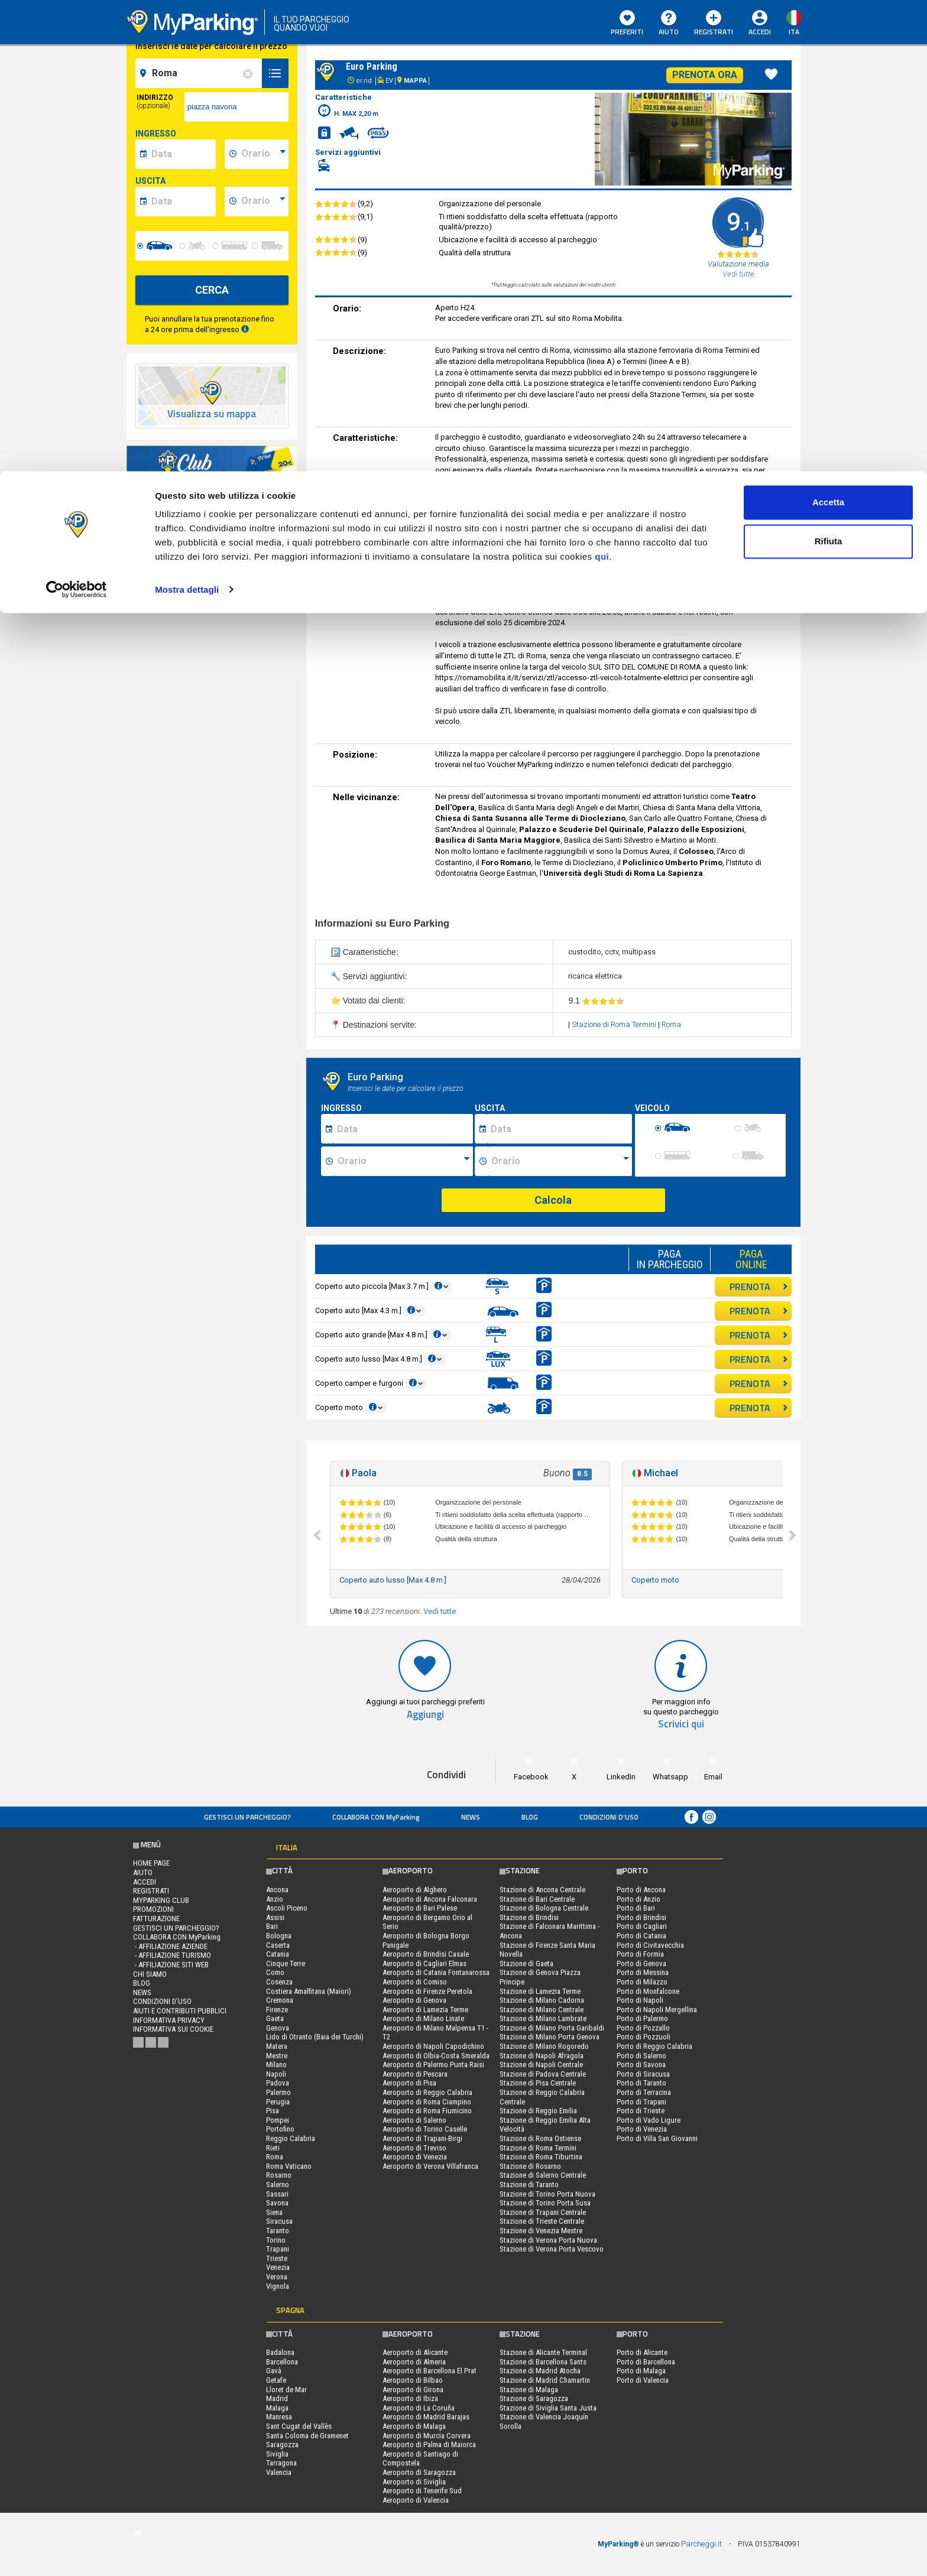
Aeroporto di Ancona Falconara (430, 1899)
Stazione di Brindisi (529, 1917)
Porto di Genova (641, 1963)
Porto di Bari (636, 1907)
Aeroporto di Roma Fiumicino (427, 2110)
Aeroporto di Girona (413, 2389)
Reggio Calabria (290, 2138)
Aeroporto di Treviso (414, 2147)
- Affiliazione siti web (171, 1964)
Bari (272, 1926)
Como (275, 1972)
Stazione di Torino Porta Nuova (547, 2194)
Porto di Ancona (641, 1889)
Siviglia (277, 2454)
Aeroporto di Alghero (415, 1889)
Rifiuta (828, 70)
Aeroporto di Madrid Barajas (426, 2416)
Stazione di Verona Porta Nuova (548, 2240)
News (470, 1817)
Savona (277, 2202)
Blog (529, 1817)
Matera (276, 2046)
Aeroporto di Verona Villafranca (430, 2166)
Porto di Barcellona (646, 2361)
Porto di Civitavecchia (650, 1945)
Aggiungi (425, 1714)
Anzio (274, 1899)
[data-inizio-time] (263, 154)
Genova (277, 2027)
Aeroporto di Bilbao (413, 2380)
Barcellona (282, 2361)
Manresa (279, 2416)
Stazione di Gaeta (526, 1963)
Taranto (277, 2230)
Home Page (151, 1863)
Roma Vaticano (289, 2166)
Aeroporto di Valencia (416, 2500)
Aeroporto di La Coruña (419, 2407)
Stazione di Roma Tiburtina (541, 2156)
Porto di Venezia (642, 2129)
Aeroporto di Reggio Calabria (427, 2092)
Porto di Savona (641, 2064)
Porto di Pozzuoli (643, 2036)
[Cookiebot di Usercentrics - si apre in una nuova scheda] (76, 118)
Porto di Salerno (641, 2055)
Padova (277, 2082)
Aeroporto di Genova (414, 2000)
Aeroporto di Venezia (415, 2156)
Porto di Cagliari (642, 1926)
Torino (276, 2240)
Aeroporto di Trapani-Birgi (422, 2138)
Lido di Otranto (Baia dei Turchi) (315, 2036)
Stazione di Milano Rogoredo (544, 2046)
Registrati (151, 1890)
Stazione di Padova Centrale (543, 2074)
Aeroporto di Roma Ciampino (427, 2101)
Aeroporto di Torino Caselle (425, 2129)
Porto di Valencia (643, 2380)
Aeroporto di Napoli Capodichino (433, 2046)
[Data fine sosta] (559, 1129)
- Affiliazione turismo (172, 1955)
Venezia (278, 2267)
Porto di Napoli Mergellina (657, 2009)
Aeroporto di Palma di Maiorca (429, 2444)
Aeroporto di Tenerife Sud (422, 2490)
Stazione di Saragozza (534, 2398)
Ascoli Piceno (286, 1907)
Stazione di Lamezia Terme (540, 1991)
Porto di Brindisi (641, 1917)
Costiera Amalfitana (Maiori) (308, 1991)
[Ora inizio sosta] (403, 1161)
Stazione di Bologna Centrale (544, 1907)
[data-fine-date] (182, 201)
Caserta (278, 1945)
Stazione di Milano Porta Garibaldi (552, 2027)
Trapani (277, 2248)
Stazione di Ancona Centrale (542, 1889)
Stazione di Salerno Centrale (543, 2175)
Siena (274, 2212)
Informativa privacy (169, 2020)
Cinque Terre (285, 1963)
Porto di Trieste (641, 2110)
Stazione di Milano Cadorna (542, 2000)
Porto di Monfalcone (648, 1991)
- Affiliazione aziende (170, 1946)
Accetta (828, 31)
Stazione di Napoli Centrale (541, 2064)
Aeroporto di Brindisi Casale (426, 1954)
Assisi (275, 1917)
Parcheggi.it (701, 2543)
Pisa (272, 2110)
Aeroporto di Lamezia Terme (425, 2009)
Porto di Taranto (641, 2082)
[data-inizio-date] (182, 154)
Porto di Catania (641, 1935)
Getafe (276, 2380)
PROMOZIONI (153, 1909)
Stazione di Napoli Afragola (542, 2055)
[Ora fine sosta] (560, 1161)
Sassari (277, 2194)
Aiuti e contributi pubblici (179, 2010)
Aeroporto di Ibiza (410, 2398)
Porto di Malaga (641, 2370)
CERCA (212, 290)
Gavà (273, 2370)
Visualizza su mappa (211, 414)
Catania (277, 1954)
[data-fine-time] (263, 201)
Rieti (273, 2147)
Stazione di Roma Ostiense (540, 2138)
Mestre (276, 2055)
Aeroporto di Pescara (415, 2074)
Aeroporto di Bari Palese (420, 1907)
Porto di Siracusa (643, 2074)
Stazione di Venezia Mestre (541, 2230)
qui (602, 85)
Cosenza (279, 1981)
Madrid (277, 2398)
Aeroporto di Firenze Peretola (427, 1991)
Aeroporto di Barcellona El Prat (430, 2370)
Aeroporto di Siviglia (414, 2481)
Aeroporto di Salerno (414, 2120)
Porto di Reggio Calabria (654, 2046)
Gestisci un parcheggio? (247, 1817)
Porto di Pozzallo (643, 2027)
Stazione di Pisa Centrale (538, 2082)
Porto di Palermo (642, 2018)
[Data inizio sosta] (403, 1129)
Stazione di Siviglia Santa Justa (548, 2407)
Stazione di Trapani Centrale (543, 2212)
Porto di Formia (640, 1954)
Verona (276, 2276)
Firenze (277, 2009)
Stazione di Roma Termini (615, 1024)
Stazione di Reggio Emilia (538, 2110)
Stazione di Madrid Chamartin (545, 2380)
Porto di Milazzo (642, 1981)
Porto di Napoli (640, 2000)
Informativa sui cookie (173, 2029)
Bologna (278, 1935)
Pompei (277, 2120)
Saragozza (282, 2444)
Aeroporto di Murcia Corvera (427, 2435)
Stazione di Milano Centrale (542, 2009)
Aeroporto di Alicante (415, 2352)
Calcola (553, 1200)
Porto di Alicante (642, 2352)
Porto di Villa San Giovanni (657, 2138)
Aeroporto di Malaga (414, 2426)
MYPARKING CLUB (161, 1900)
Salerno (277, 2184)
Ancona (277, 1889)
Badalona (280, 2352)
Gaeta (275, 2018)
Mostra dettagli (187, 118)
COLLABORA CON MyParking (376, 1817)
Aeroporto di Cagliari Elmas (424, 1963)
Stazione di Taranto (529, 2184)
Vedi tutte (439, 1611)
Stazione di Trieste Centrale (542, 2221)
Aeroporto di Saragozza (419, 2472)
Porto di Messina (643, 1972)
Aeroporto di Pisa (409, 2082)
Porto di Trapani (641, 2101)
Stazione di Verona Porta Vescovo (552, 2248)
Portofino (280, 2129)
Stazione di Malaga (529, 2389)
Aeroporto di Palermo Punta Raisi (433, 2064)
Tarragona (281, 2462)
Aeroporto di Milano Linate (423, 2018)
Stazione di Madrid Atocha (540, 2370)
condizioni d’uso (608, 1817)
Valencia (278, 2472)
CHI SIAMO (150, 1974)
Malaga (277, 2407)
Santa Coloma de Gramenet (307, 2435)
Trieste (276, 2258)
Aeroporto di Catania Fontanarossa (436, 1972)
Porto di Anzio (638, 1899)
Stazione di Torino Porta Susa (545, 2202)
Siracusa (279, 2221)
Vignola (277, 2286)
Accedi (144, 1881)
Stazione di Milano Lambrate (543, 2018)
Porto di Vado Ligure (648, 2120)
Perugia (278, 2101)
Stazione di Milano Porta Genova (549, 2036)
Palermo (278, 2092)
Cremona (279, 2000)
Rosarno (278, 2175)
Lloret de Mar (286, 2389)
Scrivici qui (681, 1724)
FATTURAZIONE (156, 1918)
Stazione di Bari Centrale (537, 1899)
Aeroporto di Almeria (414, 2361)
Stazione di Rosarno (530, 2166)
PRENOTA (759, 1286)
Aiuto (143, 1872)
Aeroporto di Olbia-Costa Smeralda (436, 2055)
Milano (276, 2064)
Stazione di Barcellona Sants (543, 2361)
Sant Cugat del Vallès (299, 2426)
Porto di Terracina (644, 2092)
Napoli (276, 2074)
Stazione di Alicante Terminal (543, 2352)
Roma (671, 1024)
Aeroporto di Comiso (415, 1981)
